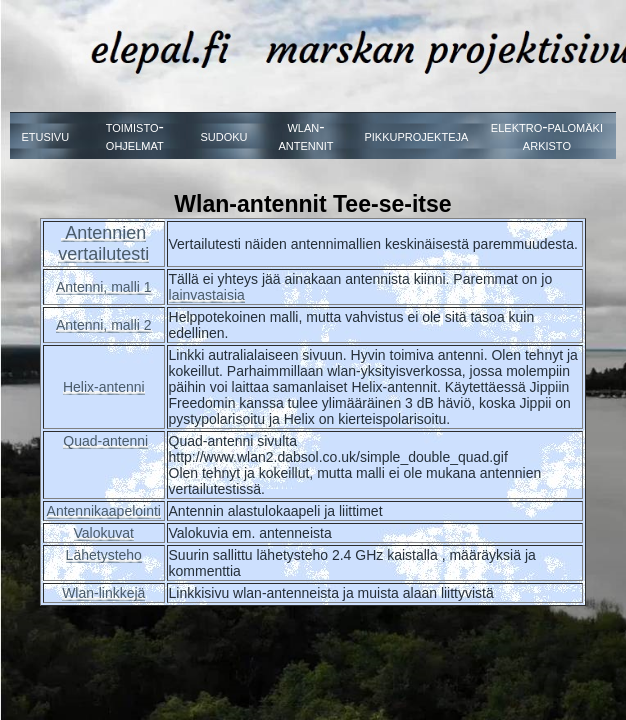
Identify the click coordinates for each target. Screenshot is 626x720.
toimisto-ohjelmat (135, 135)
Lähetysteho (104, 555)
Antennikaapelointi (104, 511)
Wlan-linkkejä (103, 593)
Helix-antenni (104, 387)
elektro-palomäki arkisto (547, 135)
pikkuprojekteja (416, 135)
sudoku (223, 135)
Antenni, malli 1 (104, 287)
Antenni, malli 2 (104, 325)
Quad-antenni (105, 441)
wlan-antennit (305, 135)
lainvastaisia (207, 295)
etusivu (45, 135)
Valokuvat (104, 533)
